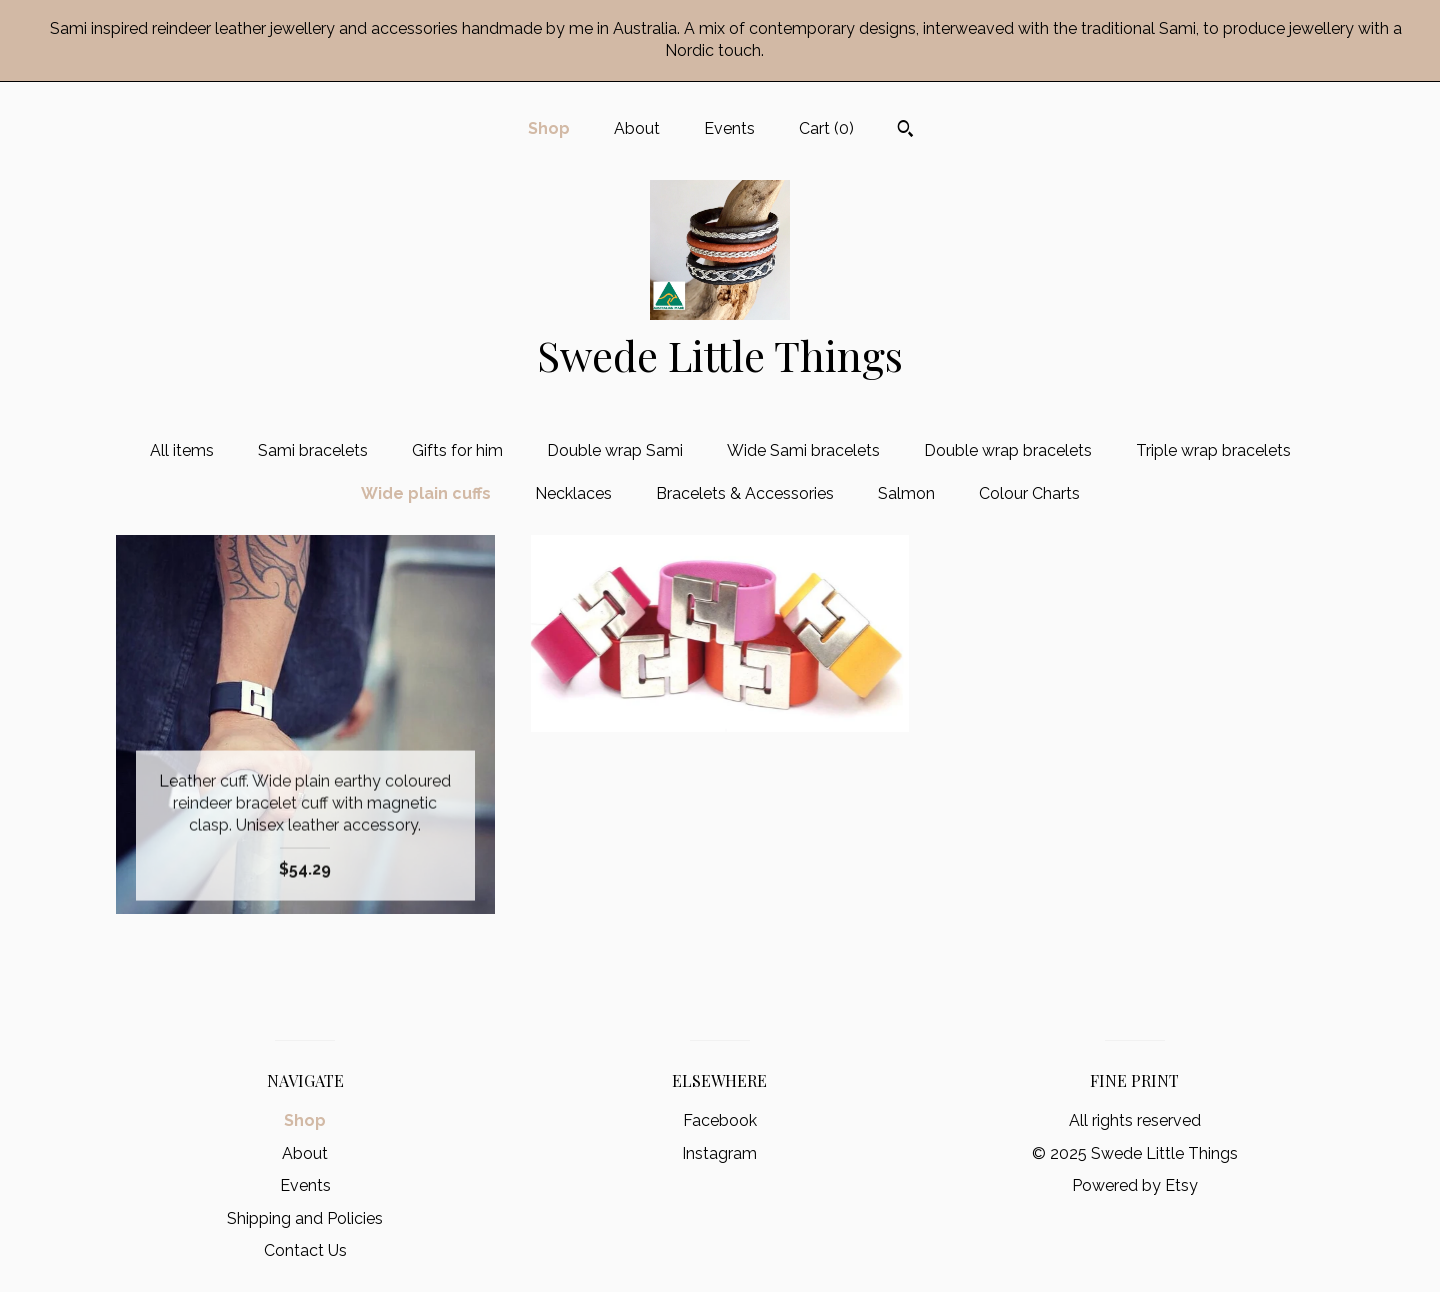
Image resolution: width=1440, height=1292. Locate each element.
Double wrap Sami (615, 450)
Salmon (906, 493)
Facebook (720, 1120)
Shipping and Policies (305, 1218)
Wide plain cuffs (426, 493)
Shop (549, 128)
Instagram (719, 1153)
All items (182, 450)
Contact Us (305, 1250)
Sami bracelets (313, 450)
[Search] (905, 131)
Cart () (826, 128)
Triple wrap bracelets (1213, 450)
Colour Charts (1029, 493)
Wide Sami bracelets (803, 450)
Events (729, 128)
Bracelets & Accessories (745, 493)
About (637, 128)
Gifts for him (457, 450)
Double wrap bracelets (1008, 450)
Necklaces (573, 493)
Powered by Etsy (1135, 1185)
